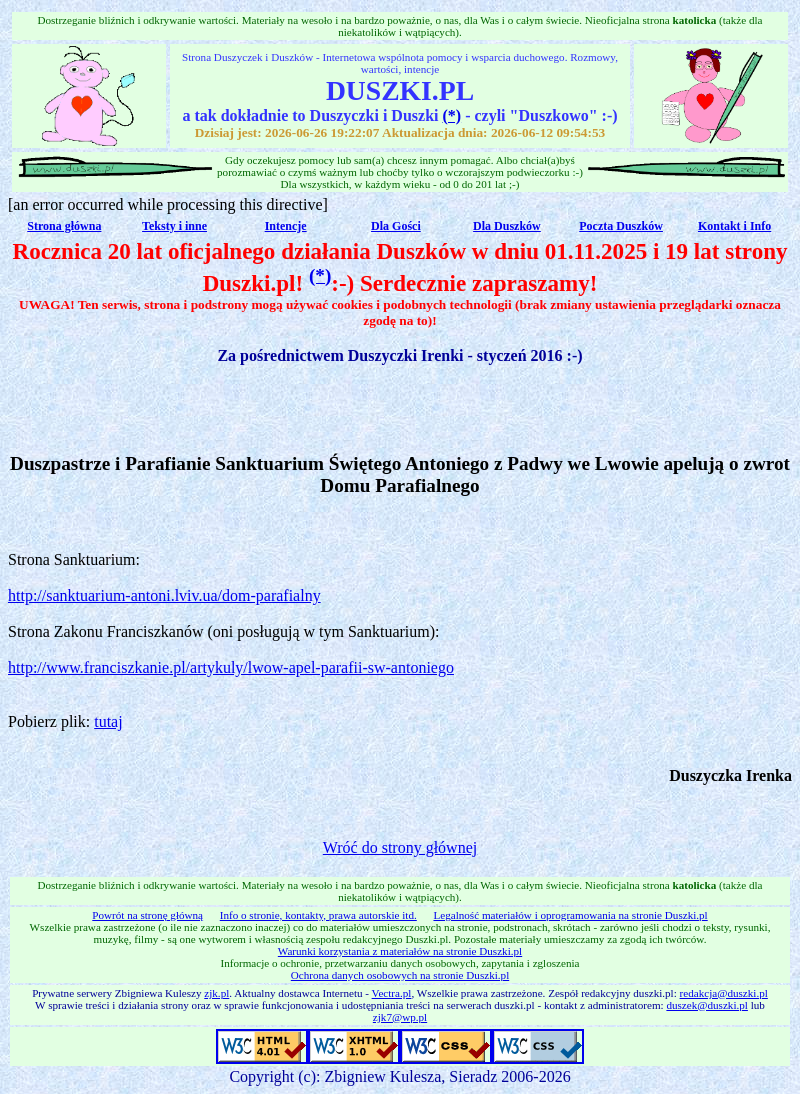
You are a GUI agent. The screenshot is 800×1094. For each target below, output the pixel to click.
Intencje (286, 226)
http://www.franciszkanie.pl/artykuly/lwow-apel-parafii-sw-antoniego (231, 667)
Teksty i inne (174, 226)
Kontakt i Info (734, 226)
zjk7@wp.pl (400, 1017)
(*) (451, 115)
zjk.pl (216, 993)
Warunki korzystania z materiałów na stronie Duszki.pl (400, 951)
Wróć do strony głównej (400, 847)
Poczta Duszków (621, 226)
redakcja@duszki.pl (724, 993)
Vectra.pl (392, 993)
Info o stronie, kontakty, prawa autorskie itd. (318, 915)
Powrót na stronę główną (147, 915)
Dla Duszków (507, 226)
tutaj (108, 721)
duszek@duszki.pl (707, 1005)
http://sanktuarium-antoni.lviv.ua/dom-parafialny (164, 595)
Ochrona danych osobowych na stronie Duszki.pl (400, 975)
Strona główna (64, 226)
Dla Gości (396, 226)
